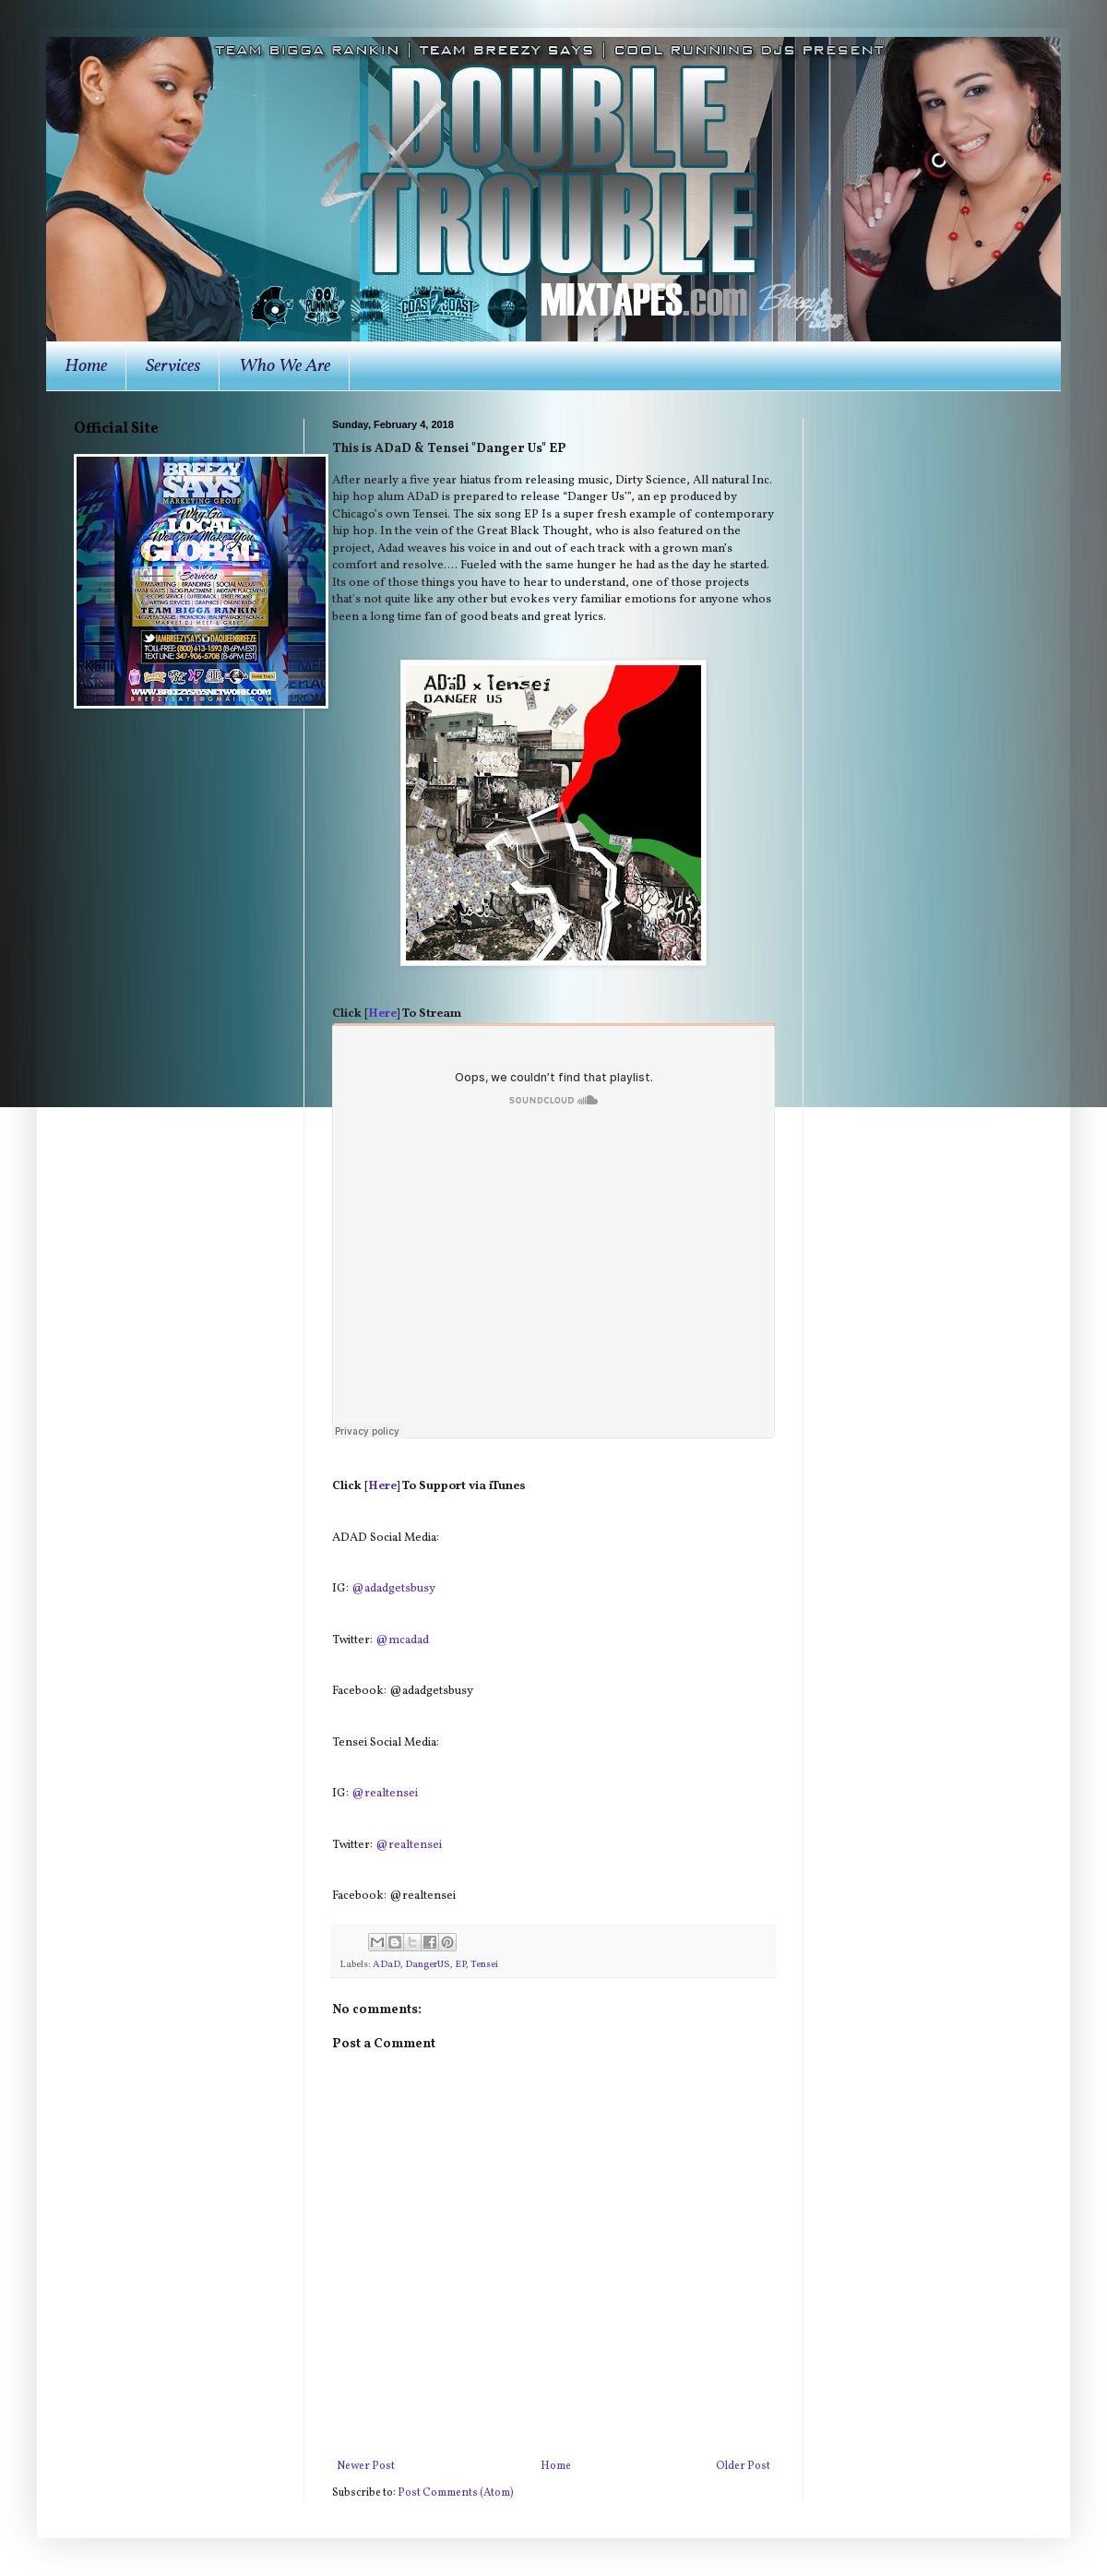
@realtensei (384, 1793)
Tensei (484, 1965)
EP (460, 1965)
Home (86, 366)
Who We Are (284, 366)
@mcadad (402, 1640)
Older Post (743, 2466)
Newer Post (366, 2466)
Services (173, 366)
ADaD (386, 1965)
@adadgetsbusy (393, 1588)
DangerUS (427, 1965)
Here (382, 1013)
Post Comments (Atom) (456, 2493)
